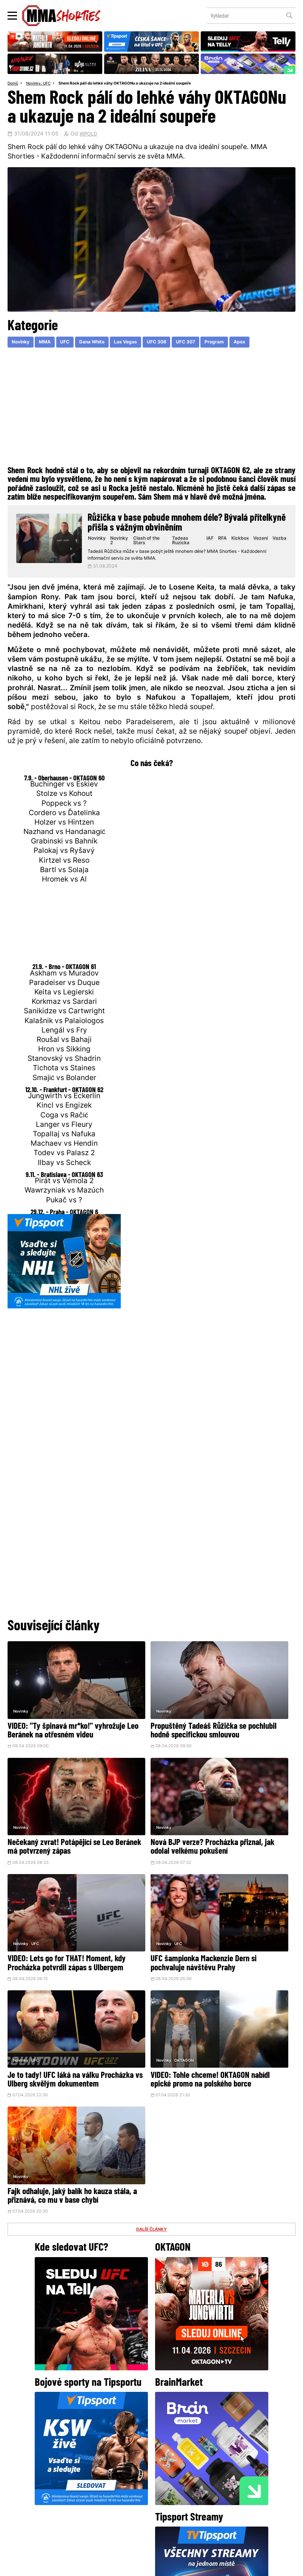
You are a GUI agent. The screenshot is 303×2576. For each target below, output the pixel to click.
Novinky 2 (127, 543)
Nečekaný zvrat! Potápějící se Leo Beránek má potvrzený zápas (245, 1715)
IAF (211, 541)
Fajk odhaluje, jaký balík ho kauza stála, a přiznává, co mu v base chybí (245, 1917)
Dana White (104, 343)
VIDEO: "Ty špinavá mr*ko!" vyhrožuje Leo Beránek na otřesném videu (50, 1715)
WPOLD (89, 135)
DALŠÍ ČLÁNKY (152, 1955)
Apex (271, 343)
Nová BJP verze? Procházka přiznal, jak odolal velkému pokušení (51, 1816)
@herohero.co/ (88, 2430)
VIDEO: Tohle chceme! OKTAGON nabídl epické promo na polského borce (144, 1917)
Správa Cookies (127, 2566)
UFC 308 (177, 343)
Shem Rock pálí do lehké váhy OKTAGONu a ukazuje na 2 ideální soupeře (136, 84)
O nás (94, 2509)
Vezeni (260, 541)
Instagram (181, 2455)
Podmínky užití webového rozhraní (68, 2566)
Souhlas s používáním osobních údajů (187, 2566)
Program (243, 343)
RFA (222, 541)
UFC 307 (210, 343)
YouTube (234, 2455)
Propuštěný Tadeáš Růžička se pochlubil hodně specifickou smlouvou (148, 1715)
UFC (50, 84)
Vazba (279, 541)
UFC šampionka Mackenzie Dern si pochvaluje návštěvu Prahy (247, 1816)
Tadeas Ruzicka (184, 543)
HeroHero (126, 2509)
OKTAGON (139, 1892)
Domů (14, 84)
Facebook (126, 2455)
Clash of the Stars (153, 543)
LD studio (261, 2566)
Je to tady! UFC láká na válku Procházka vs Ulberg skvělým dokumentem (54, 1917)
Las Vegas (142, 343)
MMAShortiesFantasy (182, 2509)
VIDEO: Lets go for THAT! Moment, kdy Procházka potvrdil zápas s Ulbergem (145, 1816)
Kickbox (240, 541)
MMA (50, 343)
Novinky (36, 84)
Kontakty (232, 2495)
